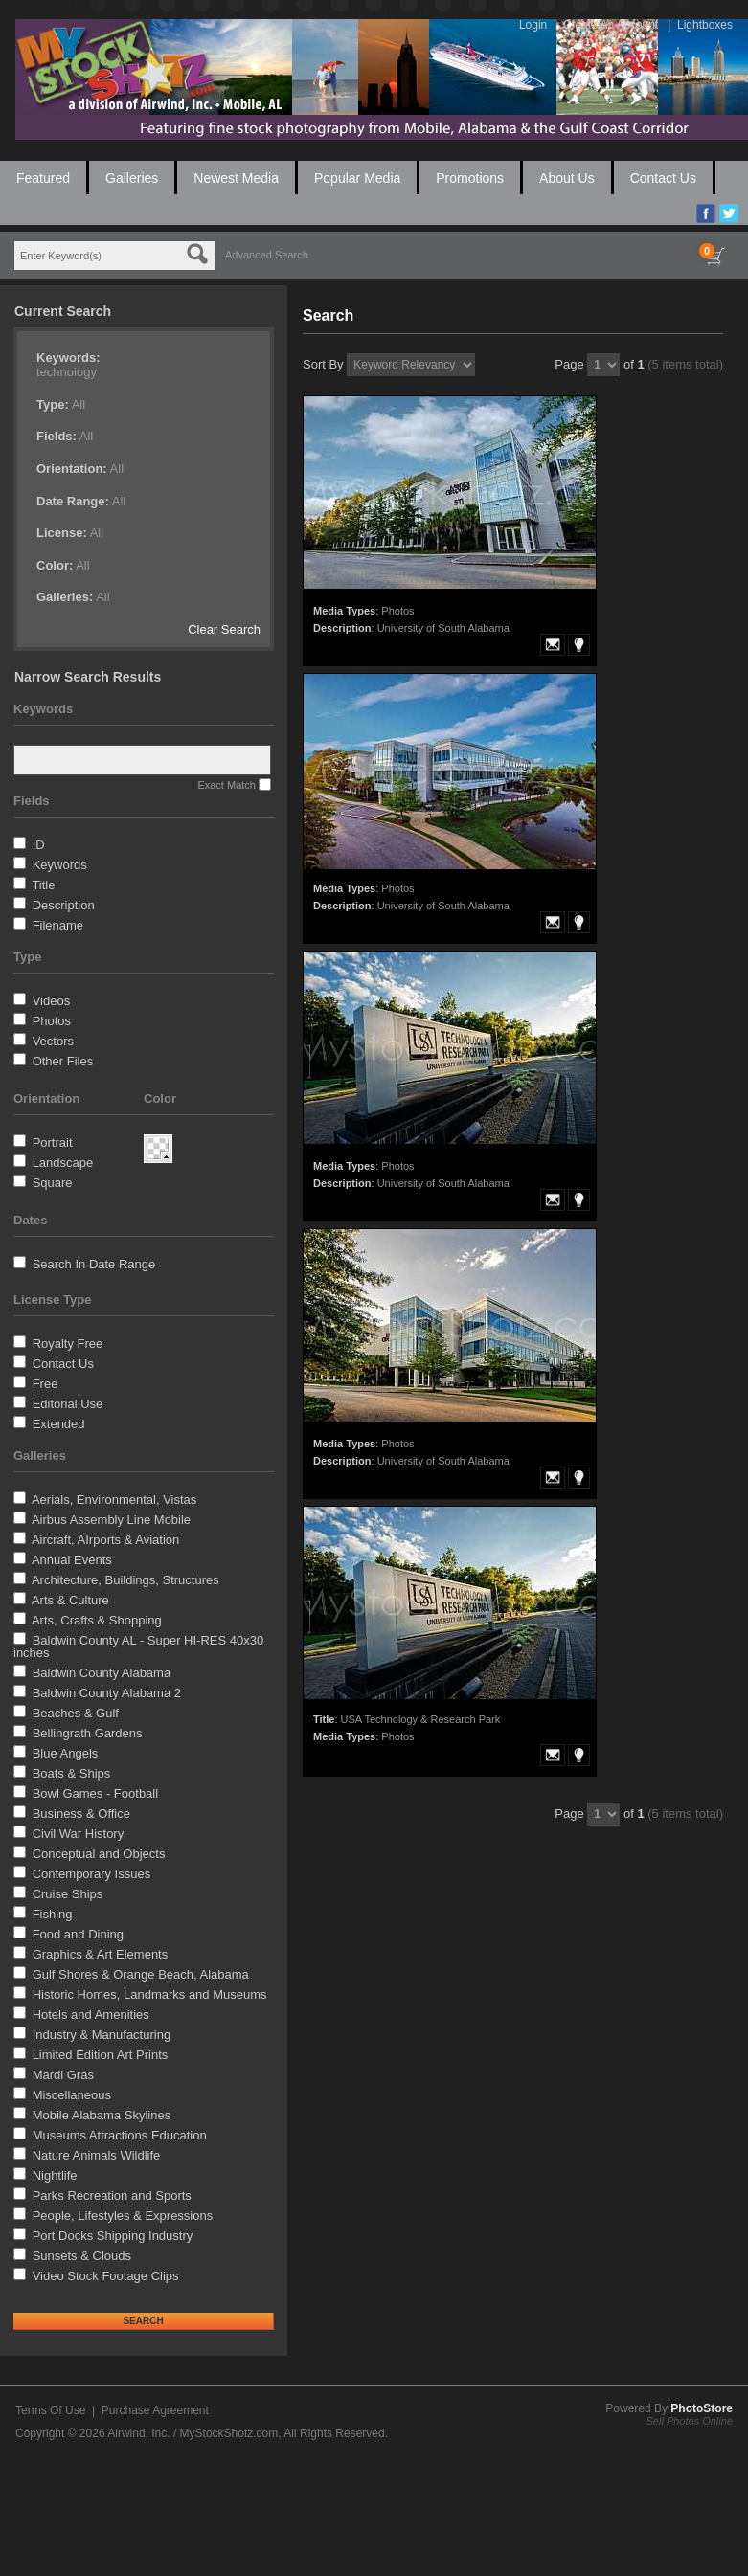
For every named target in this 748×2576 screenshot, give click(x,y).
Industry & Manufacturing (102, 2034)
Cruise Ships (68, 1894)
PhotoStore (701, 2408)
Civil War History (79, 1833)
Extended (59, 1424)
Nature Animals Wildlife (97, 2155)
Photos (52, 1021)
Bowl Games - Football (96, 1793)
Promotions (470, 178)
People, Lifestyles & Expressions (123, 2215)
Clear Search (224, 629)
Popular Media (357, 178)
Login (533, 25)
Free (45, 1384)
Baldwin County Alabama (102, 1673)
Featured (43, 178)
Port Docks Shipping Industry (113, 2236)
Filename (58, 925)
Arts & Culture (70, 1600)
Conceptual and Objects (99, 1854)
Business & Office (81, 1813)
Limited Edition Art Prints (101, 2055)
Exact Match (226, 785)
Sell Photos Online (690, 2421)
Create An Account (610, 25)
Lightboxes (705, 25)
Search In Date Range (94, 1264)
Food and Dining (78, 1934)
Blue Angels (66, 1753)
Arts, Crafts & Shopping (97, 1620)
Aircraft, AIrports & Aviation (105, 1540)
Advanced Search (266, 254)
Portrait (53, 1142)
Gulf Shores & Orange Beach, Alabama (141, 1974)
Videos (52, 1001)
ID (39, 845)
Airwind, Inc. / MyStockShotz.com (192, 2433)
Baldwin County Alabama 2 (107, 1693)
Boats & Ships (72, 1773)
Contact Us (663, 178)
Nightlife (55, 2175)
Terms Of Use (50, 2410)
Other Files (63, 1061)
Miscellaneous (72, 2095)
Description (64, 905)
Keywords (60, 865)
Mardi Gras (63, 2075)
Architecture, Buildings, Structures (125, 1580)
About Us (567, 178)
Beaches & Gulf (76, 1713)
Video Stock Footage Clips (106, 2276)
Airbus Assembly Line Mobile (111, 1519)
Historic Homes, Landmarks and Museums (150, 1994)
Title (43, 885)
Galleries (131, 178)
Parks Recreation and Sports (112, 2195)
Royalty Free (68, 1343)
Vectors (53, 1041)
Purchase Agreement (155, 2410)
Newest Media (236, 178)
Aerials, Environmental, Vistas (114, 1499)
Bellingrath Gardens (88, 1733)
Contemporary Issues (92, 1874)
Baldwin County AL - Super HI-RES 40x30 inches (138, 1646)
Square (53, 1183)
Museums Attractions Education (120, 2135)
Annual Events (72, 1560)
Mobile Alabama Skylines (102, 2115)
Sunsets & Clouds (82, 2256)
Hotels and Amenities (91, 2014)
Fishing (53, 1914)
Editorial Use (68, 1404)
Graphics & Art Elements (101, 1954)
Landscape (63, 1162)
